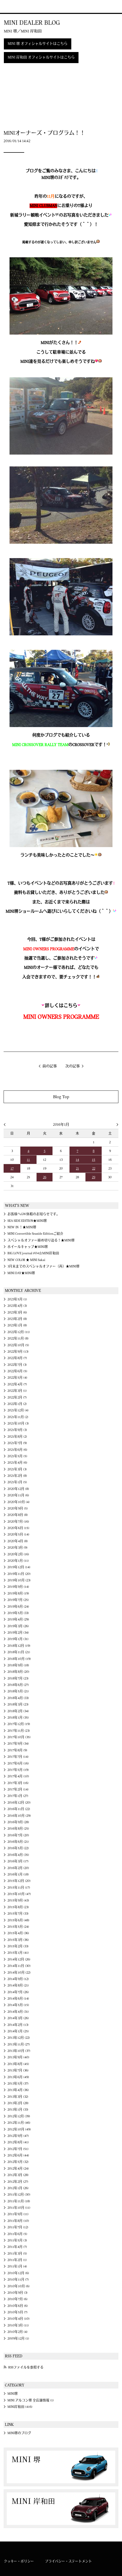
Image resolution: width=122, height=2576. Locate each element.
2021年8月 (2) (17, 1436)
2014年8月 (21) (18, 1985)
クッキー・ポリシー (19, 2561)
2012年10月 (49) (19, 2129)
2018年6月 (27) (18, 1685)
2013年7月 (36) (18, 2070)
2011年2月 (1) (17, 2260)
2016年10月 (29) (19, 1816)
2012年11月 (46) (18, 2123)
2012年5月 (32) (18, 2162)
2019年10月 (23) (19, 1580)
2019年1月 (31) (18, 1639)
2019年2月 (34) (18, 1632)
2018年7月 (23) (18, 1678)
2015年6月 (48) (18, 1920)
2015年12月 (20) (19, 1881)
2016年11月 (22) (18, 1809)
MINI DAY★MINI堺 (21, 1273)
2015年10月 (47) (19, 1894)
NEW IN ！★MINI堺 (21, 1227)
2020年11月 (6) (18, 1495)
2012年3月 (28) (18, 2175)
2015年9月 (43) (18, 1900)
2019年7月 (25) (18, 1600)
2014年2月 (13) (18, 2025)
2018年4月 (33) (18, 1698)
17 (12, 1168)
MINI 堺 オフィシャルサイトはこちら (37, 44)
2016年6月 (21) (18, 1842)
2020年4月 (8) (17, 1541)
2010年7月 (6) (17, 2299)
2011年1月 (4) (17, 2266)
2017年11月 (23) (18, 1731)
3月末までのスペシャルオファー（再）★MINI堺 (43, 1266)
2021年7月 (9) (17, 1443)
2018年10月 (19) (19, 1659)
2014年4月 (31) (18, 2012)
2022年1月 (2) (17, 1404)
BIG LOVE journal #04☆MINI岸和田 (33, 1253)
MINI (11, 6)
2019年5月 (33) (18, 1613)
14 (77, 1160)
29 (93, 1177)
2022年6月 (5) (17, 1371)
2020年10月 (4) (18, 1502)
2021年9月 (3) (17, 1430)
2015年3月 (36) (18, 1940)
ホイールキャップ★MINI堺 (27, 1247)
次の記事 (72, 1066)
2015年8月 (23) (18, 1907)
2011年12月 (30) (18, 2194)
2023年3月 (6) (17, 1312)
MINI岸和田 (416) (19, 2407)
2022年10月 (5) (18, 1345)
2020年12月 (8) (18, 1489)
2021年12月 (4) (18, 1410)
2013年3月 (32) (17, 2097)
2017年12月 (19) (18, 1724)
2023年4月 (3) (17, 1306)
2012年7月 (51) (18, 2149)
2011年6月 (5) (17, 2234)
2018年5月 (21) (18, 1691)
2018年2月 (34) (18, 1711)
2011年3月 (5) (17, 2253)
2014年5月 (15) (18, 2005)
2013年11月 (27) (18, 2044)
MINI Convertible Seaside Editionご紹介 (35, 1233)
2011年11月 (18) (18, 2201)
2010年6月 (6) (17, 2306)
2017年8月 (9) (17, 1750)
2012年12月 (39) (18, 2116)
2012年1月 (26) (18, 2188)
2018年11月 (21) (18, 1652)
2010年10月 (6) (18, 2286)
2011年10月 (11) (18, 2208)
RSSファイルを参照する (25, 2367)
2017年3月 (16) (18, 1783)
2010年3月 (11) (18, 2325)
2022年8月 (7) (17, 1358)
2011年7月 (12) (17, 2227)
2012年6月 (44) (18, 2155)
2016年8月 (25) (18, 1828)
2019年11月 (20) (19, 1574)
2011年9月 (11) (18, 2214)
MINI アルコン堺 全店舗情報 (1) (30, 2400)
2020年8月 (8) (17, 1515)
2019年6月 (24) (18, 1606)
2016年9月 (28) (18, 1822)
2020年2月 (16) (18, 1554)
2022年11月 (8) (18, 1338)
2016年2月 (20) (18, 1868)
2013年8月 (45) (18, 2064)
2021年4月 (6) (17, 1462)
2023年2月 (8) (17, 1319)
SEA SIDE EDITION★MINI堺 (27, 1221)
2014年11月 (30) (19, 1966)
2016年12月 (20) (19, 1802)
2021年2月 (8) (17, 1476)
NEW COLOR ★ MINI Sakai (26, 1260)
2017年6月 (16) (18, 1763)
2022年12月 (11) (18, 1332)
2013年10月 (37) (18, 2051)
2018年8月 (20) (18, 1672)
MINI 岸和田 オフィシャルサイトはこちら (41, 57)
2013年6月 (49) (18, 2077)
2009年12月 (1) (18, 2338)
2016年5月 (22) (18, 1848)
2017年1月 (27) (17, 1796)
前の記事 (49, 1066)
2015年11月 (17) (18, 1887)
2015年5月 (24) (18, 1927)
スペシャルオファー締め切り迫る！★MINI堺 (41, 1240)
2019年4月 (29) (18, 1619)
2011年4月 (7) (17, 2247)
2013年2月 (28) (18, 2103)
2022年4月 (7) (17, 1384)
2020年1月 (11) (18, 1561)
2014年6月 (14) (18, 1998)
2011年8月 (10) (18, 2221)
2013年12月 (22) (18, 2038)
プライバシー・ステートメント (68, 2561)
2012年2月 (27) (17, 2181)
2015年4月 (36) (18, 1933)
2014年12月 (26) (18, 1959)
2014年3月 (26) (18, 2018)
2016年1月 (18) (18, 1874)
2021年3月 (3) (17, 1469)
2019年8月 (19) (18, 1593)
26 (44, 1177)
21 (77, 1168)
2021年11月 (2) (17, 1417)
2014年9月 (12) (18, 1979)
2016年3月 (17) (18, 1861)
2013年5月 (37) (18, 2083)
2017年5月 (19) (18, 1770)
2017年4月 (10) (18, 1776)
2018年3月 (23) (18, 1704)
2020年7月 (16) (18, 1521)
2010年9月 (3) (17, 2292)
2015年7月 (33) (18, 1913)
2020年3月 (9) (17, 1547)
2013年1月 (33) (17, 2109)
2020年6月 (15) (18, 1528)
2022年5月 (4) (17, 1377)
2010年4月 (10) (18, 2319)
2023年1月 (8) (17, 1325)
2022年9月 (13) (18, 1351)
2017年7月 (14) (18, 1757)
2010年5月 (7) (17, 2312)
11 (28, 1160)
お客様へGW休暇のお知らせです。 (33, 1214)
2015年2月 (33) (18, 1946)
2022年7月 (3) (17, 1365)
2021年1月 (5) (17, 1482)
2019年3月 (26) (18, 1626)
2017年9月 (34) (18, 1743)
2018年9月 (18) (18, 1665)
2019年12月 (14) (18, 1567)
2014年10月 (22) (19, 1972)
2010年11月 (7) (18, 2279)
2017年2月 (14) (18, 1789)
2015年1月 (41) (18, 1953)
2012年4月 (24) (18, 2168)
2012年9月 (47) (18, 2136)
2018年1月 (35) (18, 1717)
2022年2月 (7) (17, 1397)
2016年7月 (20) (18, 1835)
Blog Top (61, 1096)
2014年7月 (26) (18, 1992)
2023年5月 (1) (17, 1299)
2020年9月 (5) (17, 1508)
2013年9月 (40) (18, 2057)
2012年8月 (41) (18, 2142)
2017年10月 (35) (19, 1737)
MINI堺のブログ (19, 2433)
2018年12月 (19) (18, 1646)
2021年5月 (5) (17, 1456)
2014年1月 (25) (18, 2031)
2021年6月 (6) (17, 1450)
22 (93, 1168)
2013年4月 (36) (18, 2090)
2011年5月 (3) (17, 2240)
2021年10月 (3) (18, 1423)
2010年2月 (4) (17, 2332)
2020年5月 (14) (18, 1534)
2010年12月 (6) (18, 2273)
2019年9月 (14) (18, 1587)
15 (93, 1160)
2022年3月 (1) (17, 1391)
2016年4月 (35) (18, 1855)
